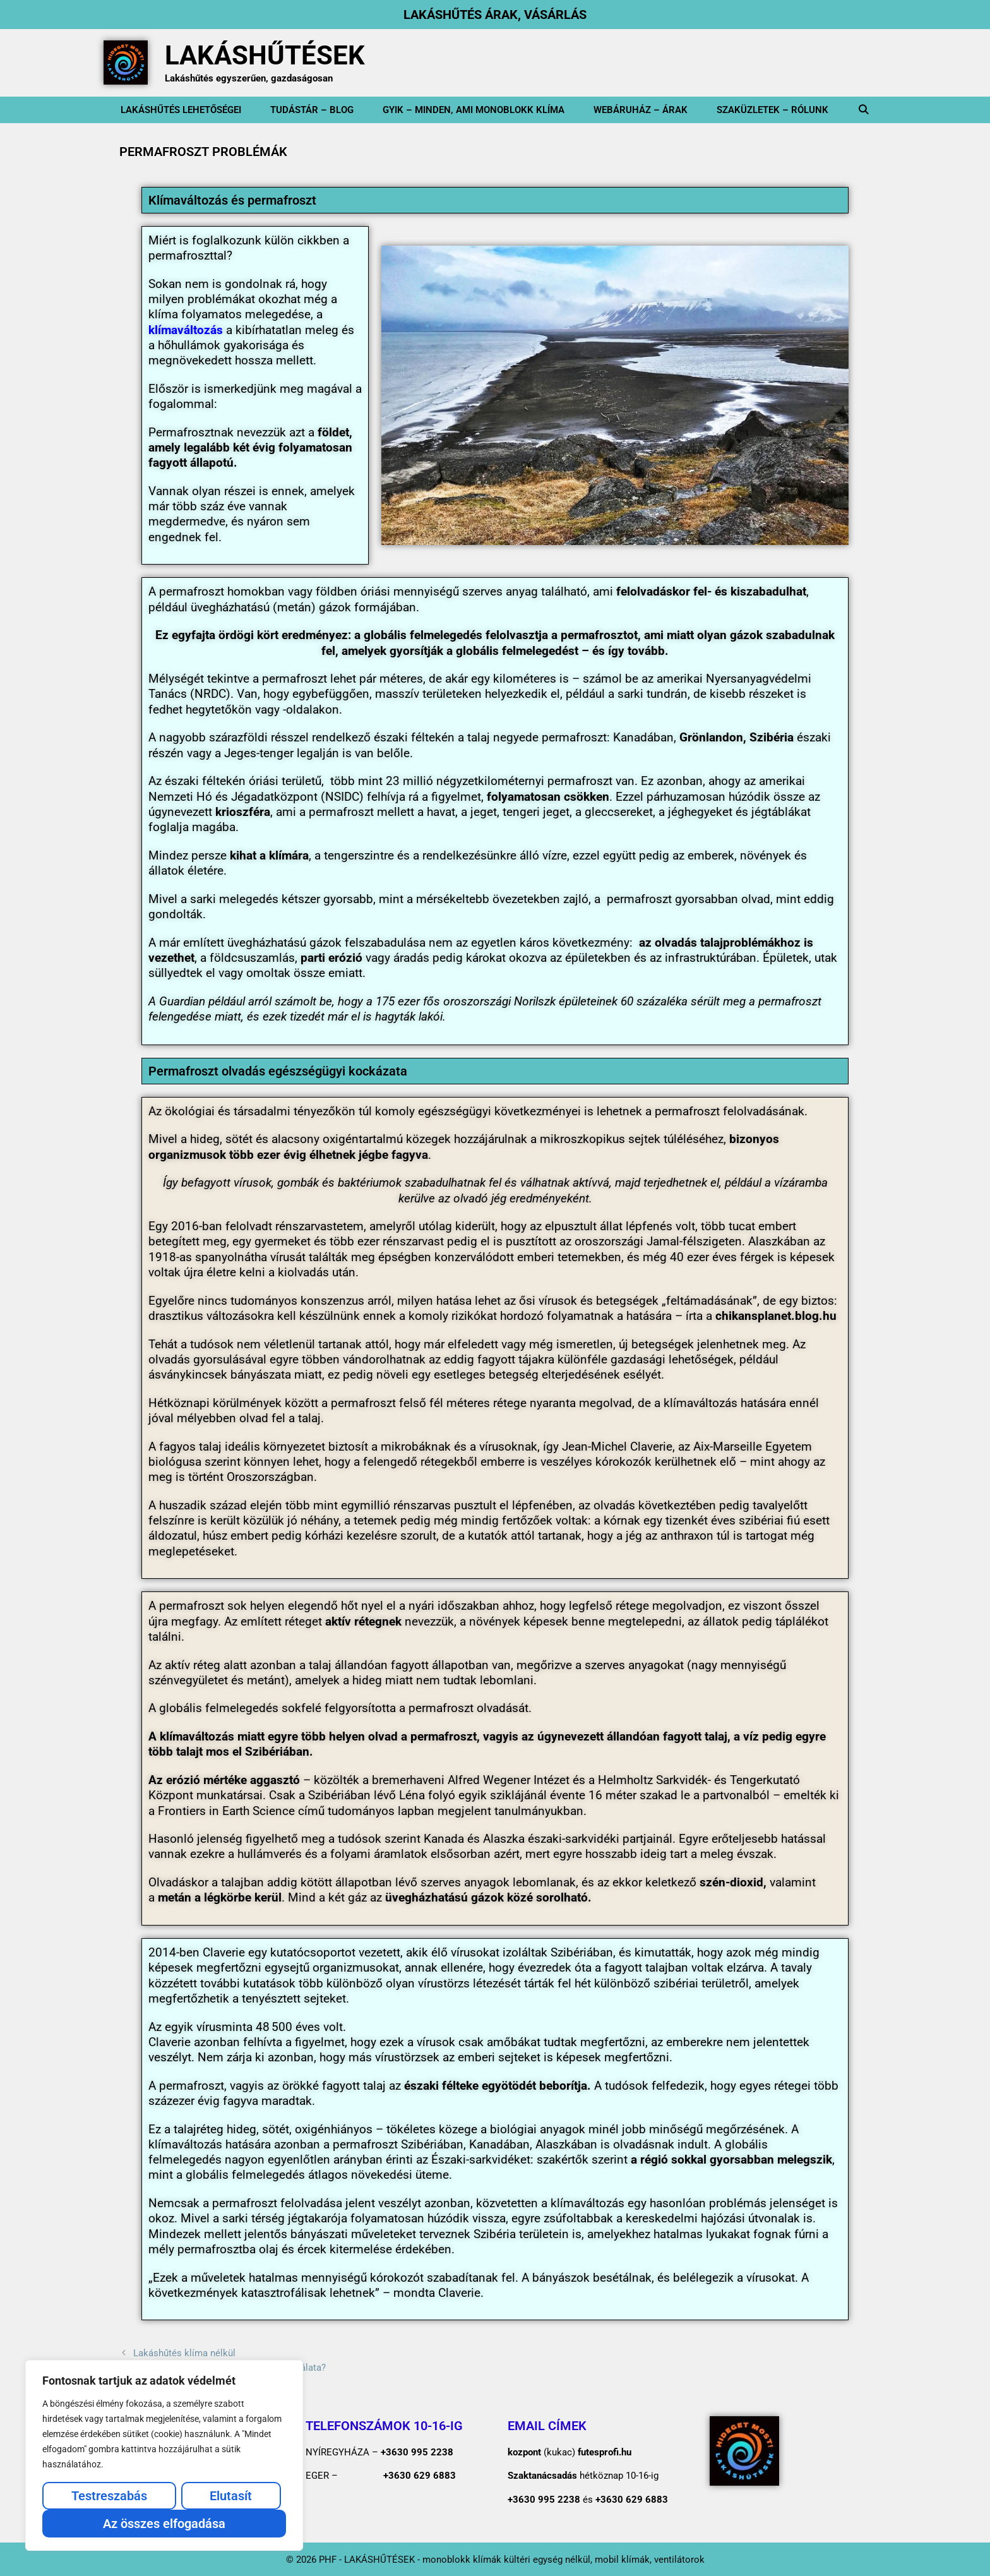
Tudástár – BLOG (312, 110)
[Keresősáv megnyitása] (863, 110)
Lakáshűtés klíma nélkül (184, 2353)
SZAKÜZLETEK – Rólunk (772, 110)
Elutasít (231, 2495)
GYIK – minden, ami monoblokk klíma (473, 110)
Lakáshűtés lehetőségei (181, 110)
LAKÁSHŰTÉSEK (265, 55)
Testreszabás (109, 2495)
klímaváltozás (185, 330)
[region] (164, 2455)
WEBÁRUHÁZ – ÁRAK (640, 110)
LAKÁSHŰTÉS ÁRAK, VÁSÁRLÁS (495, 14)
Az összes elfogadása (164, 2523)
